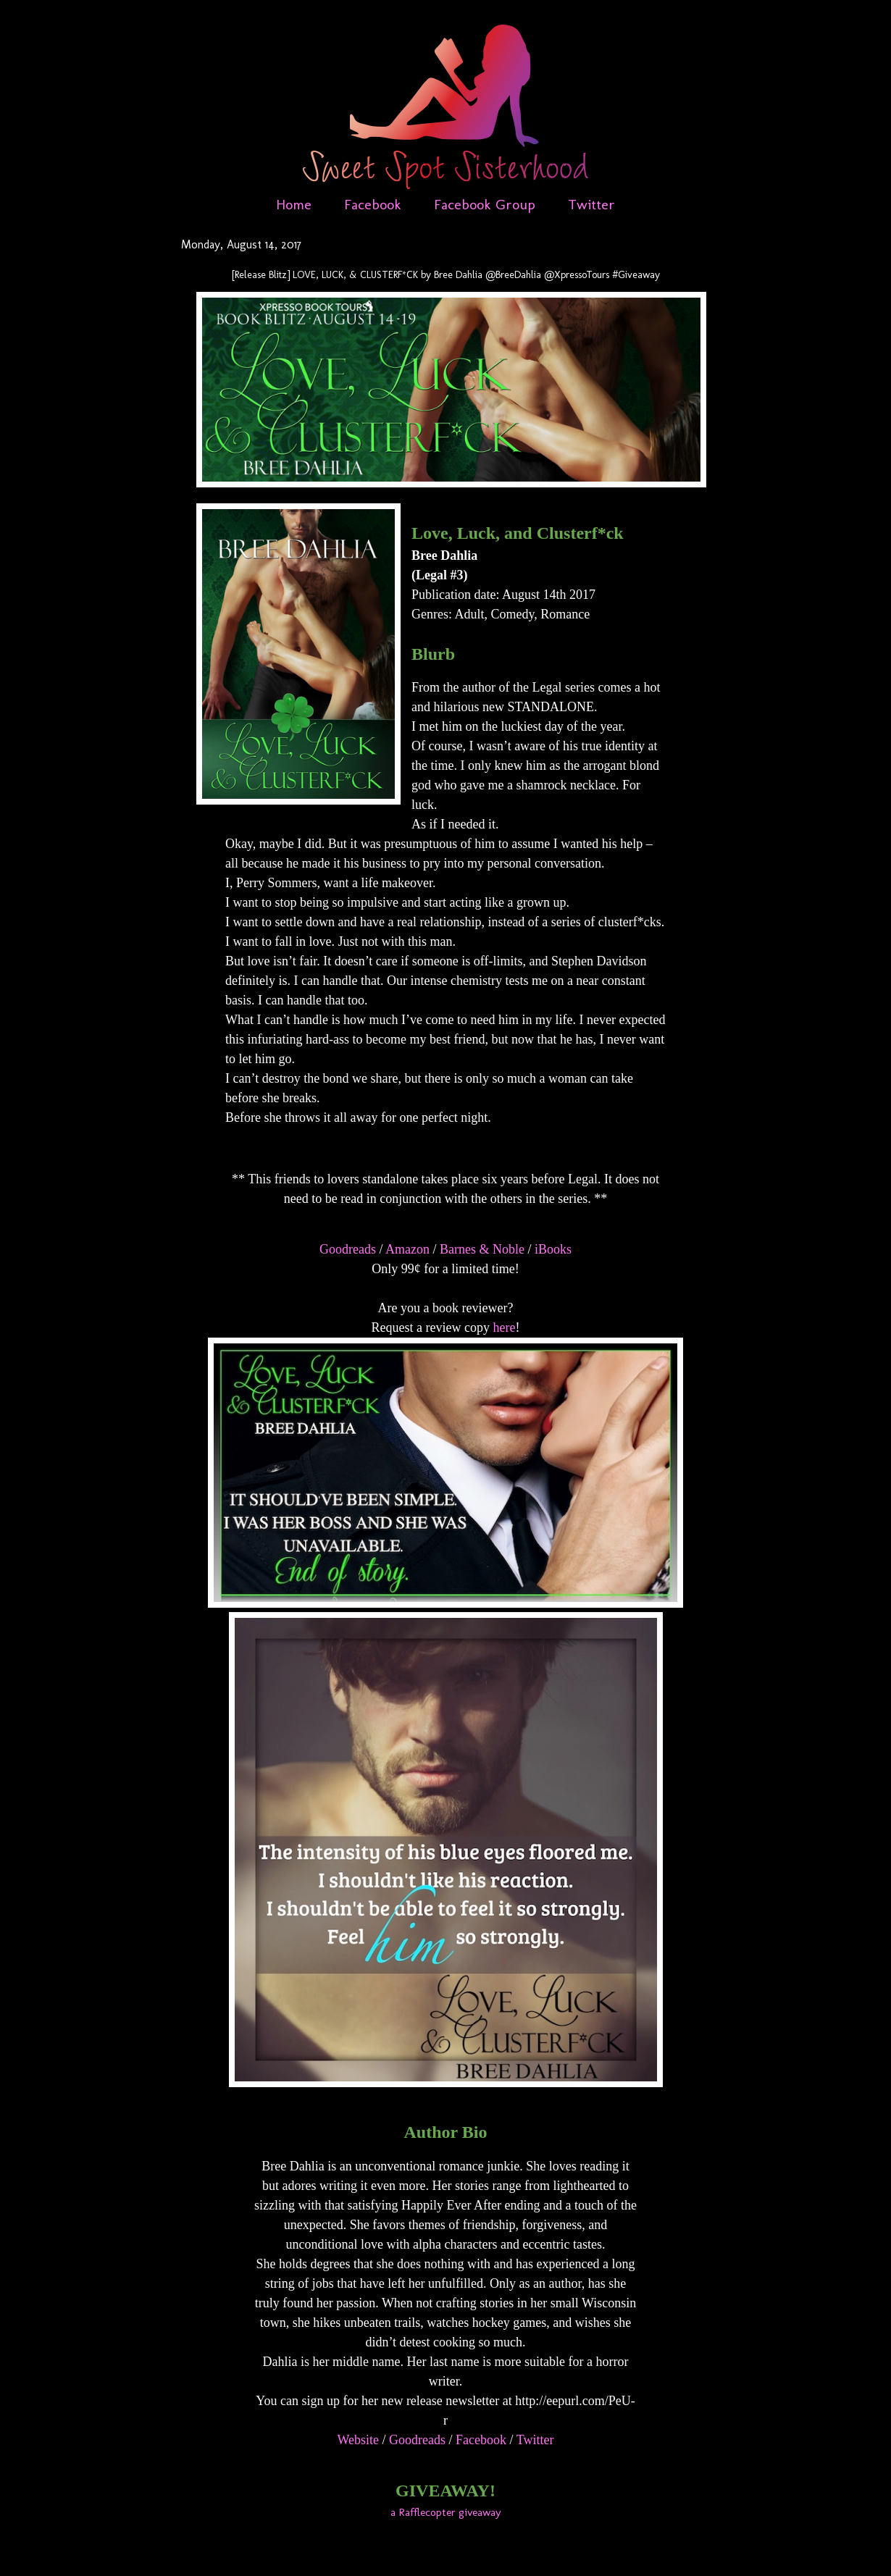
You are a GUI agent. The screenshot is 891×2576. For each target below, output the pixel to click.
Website (359, 2440)
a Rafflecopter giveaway (445, 2512)
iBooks (553, 1249)
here (504, 1327)
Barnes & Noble (482, 1249)
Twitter (591, 204)
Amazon (407, 1249)
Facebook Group (484, 204)
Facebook (372, 204)
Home (293, 204)
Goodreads (347, 1249)
